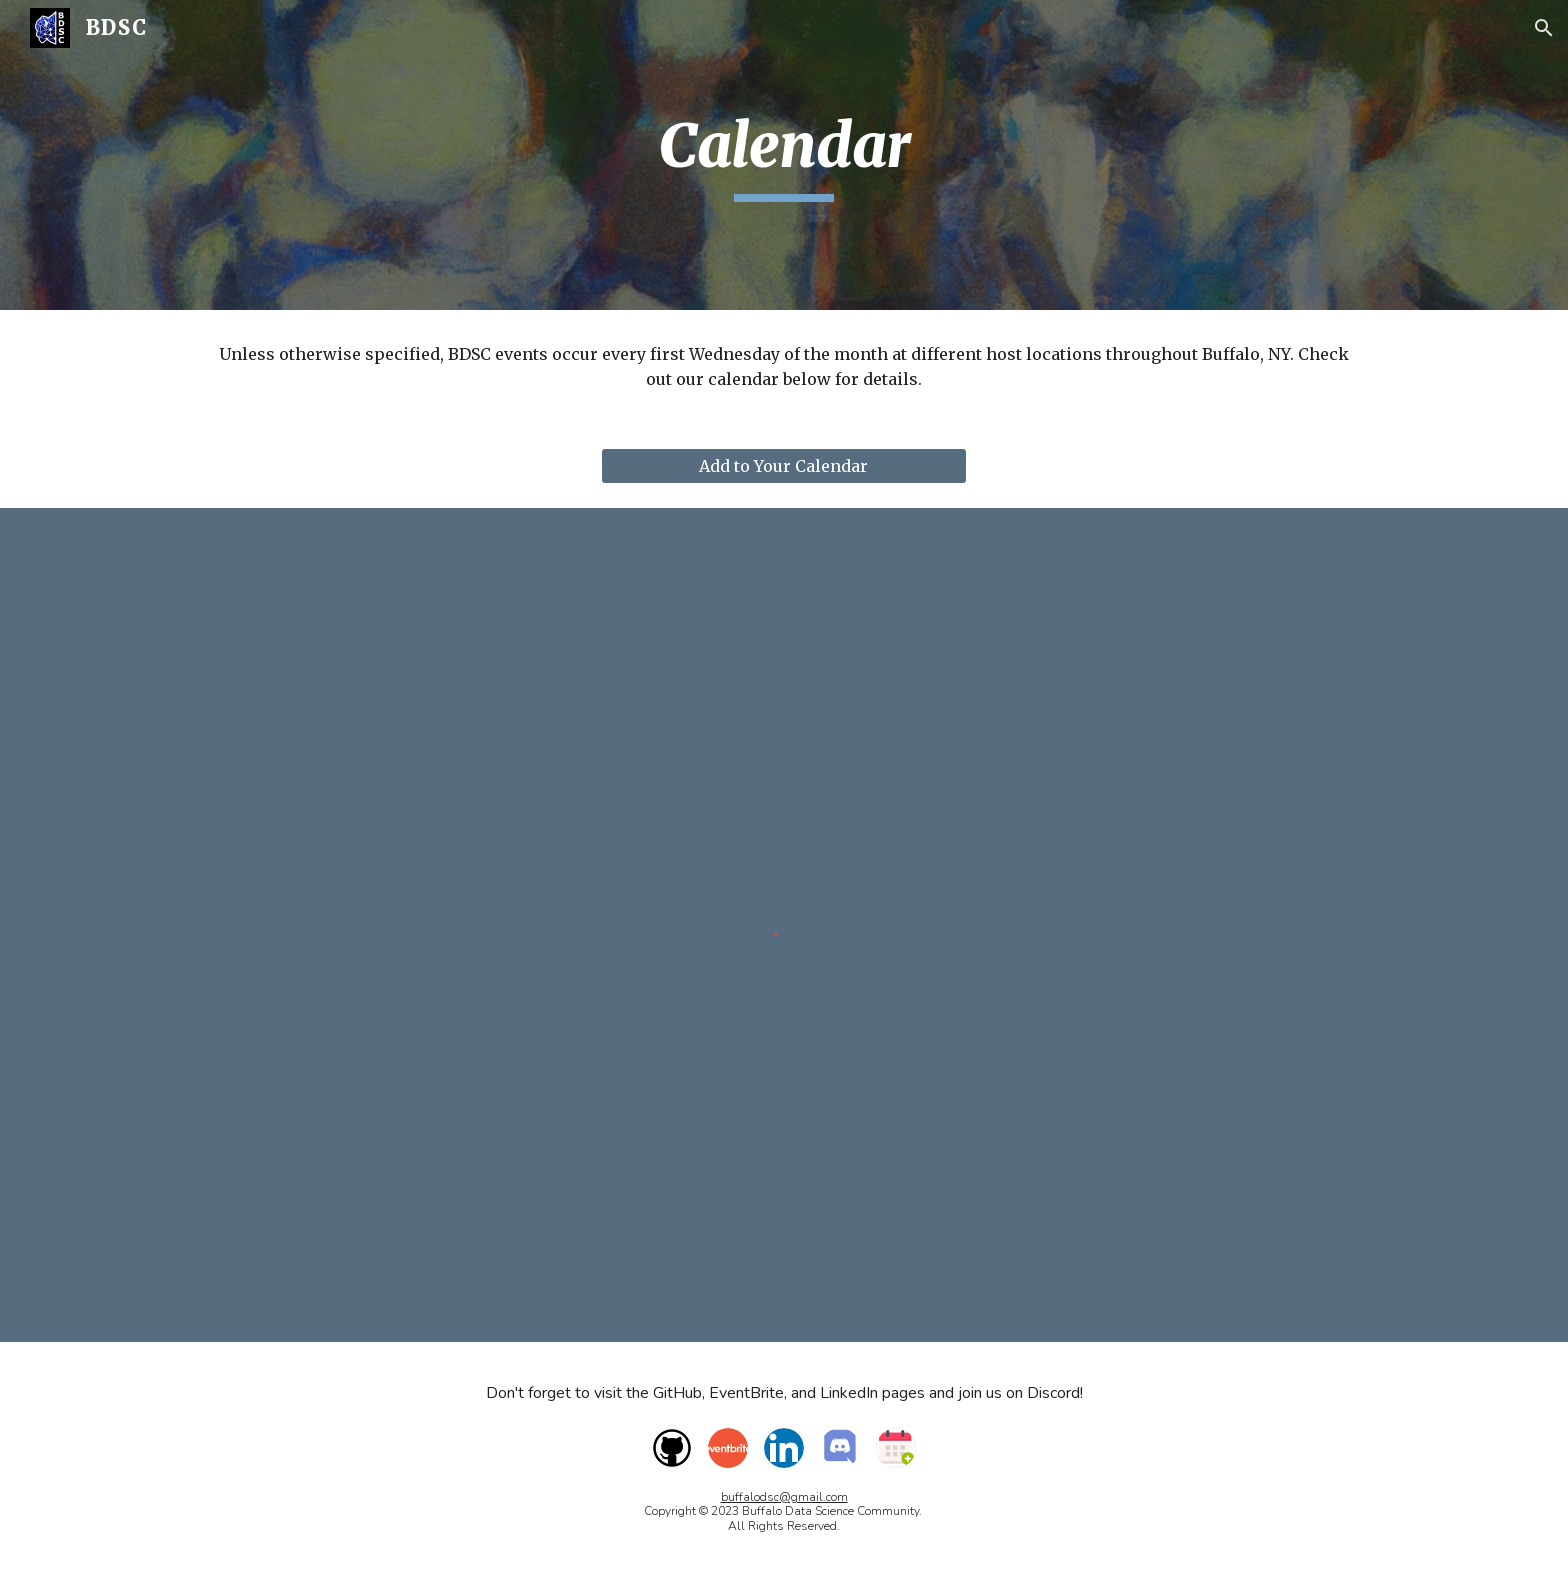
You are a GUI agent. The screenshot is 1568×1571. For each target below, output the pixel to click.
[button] (1544, 28)
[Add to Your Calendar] (783, 466)
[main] (784, 155)
